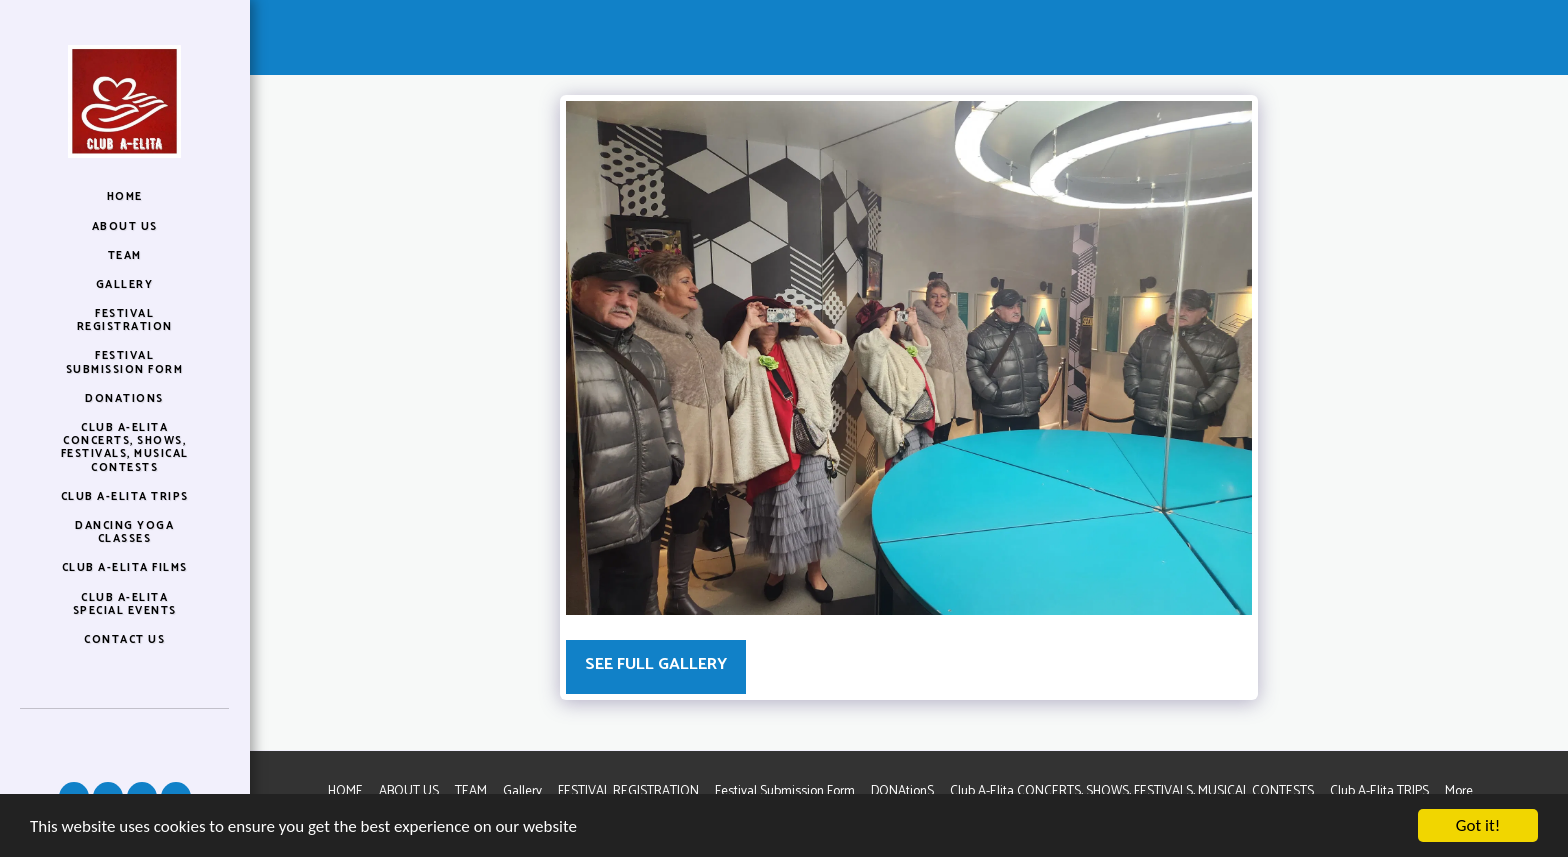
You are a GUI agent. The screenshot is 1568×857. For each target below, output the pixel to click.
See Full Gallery (656, 664)
